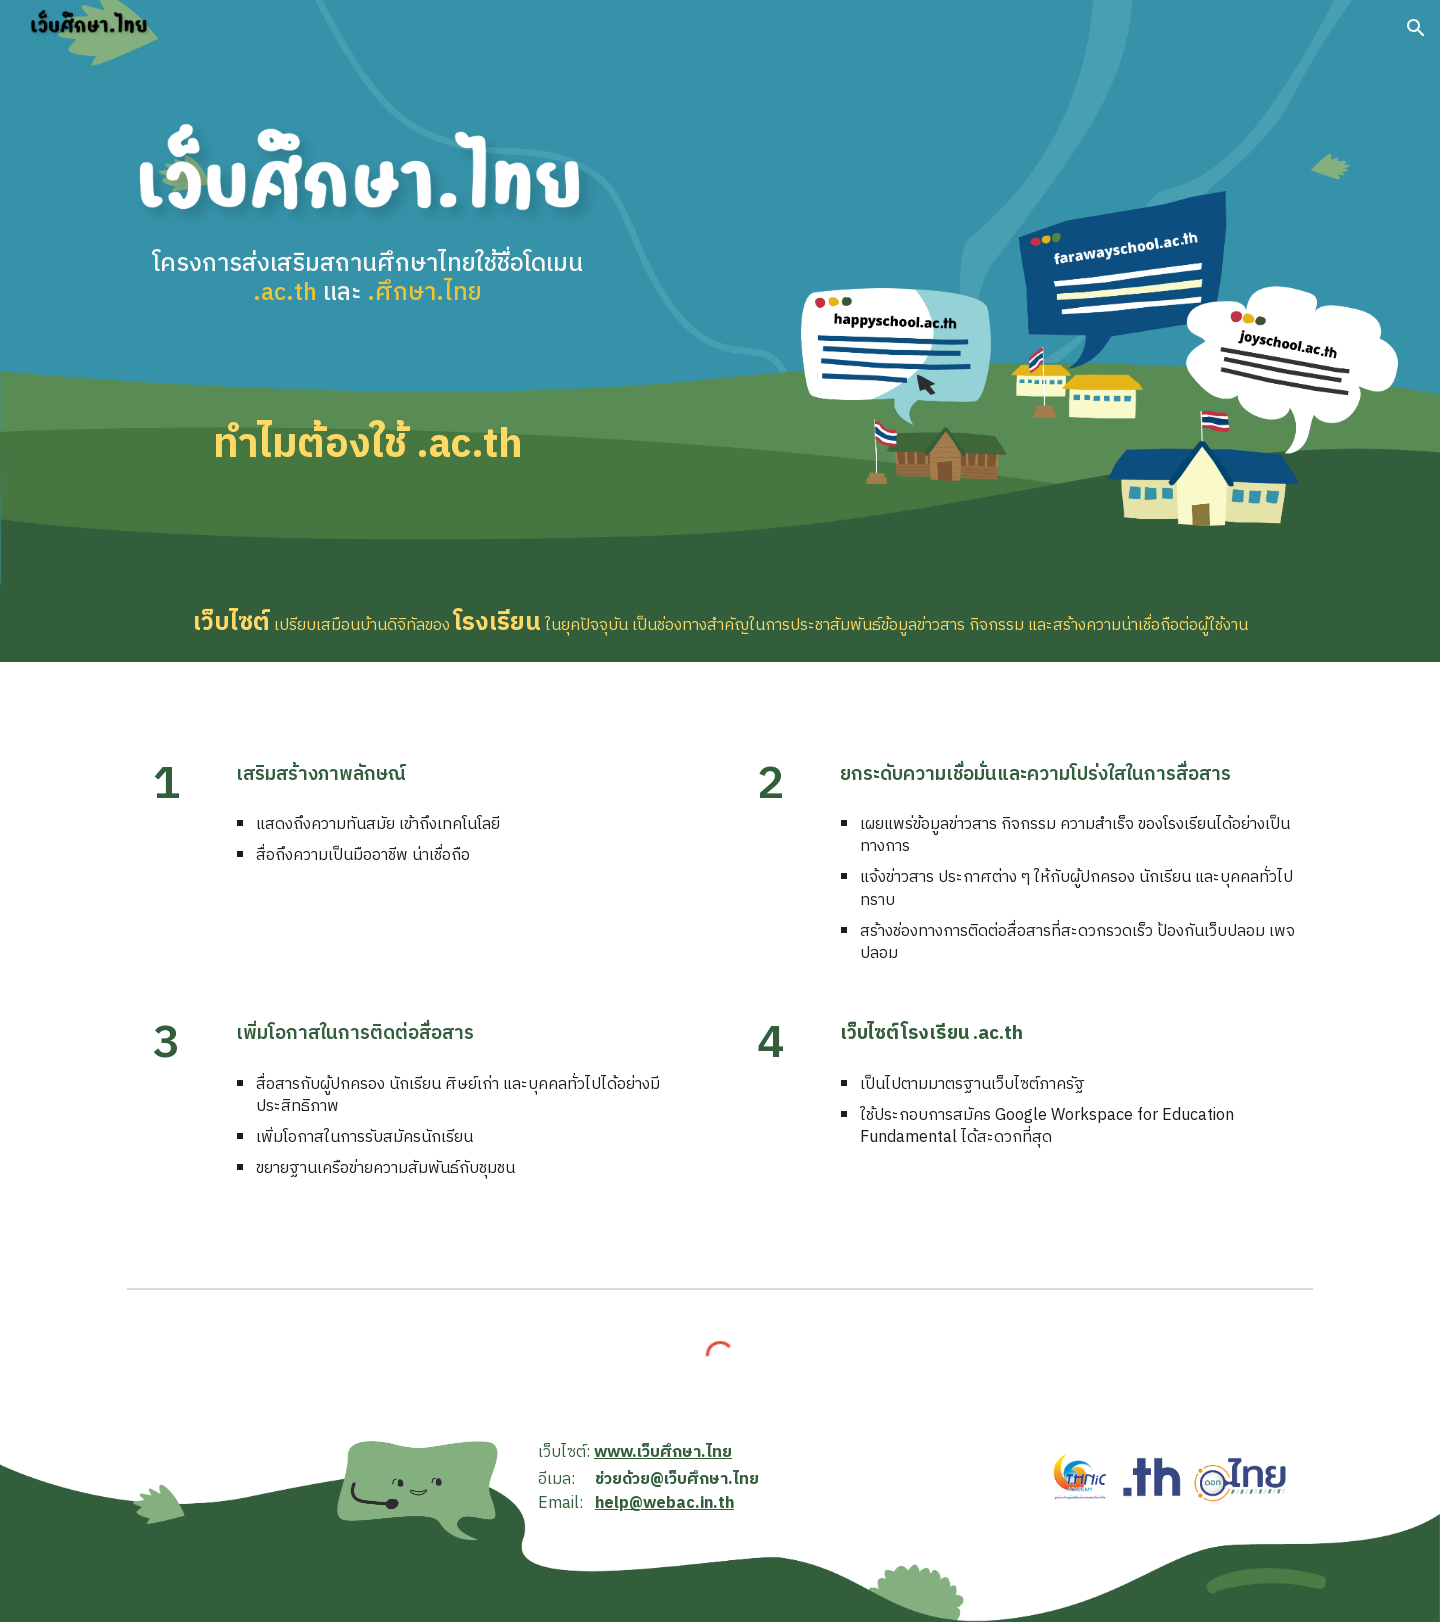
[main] (367, 299)
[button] (1416, 28)
